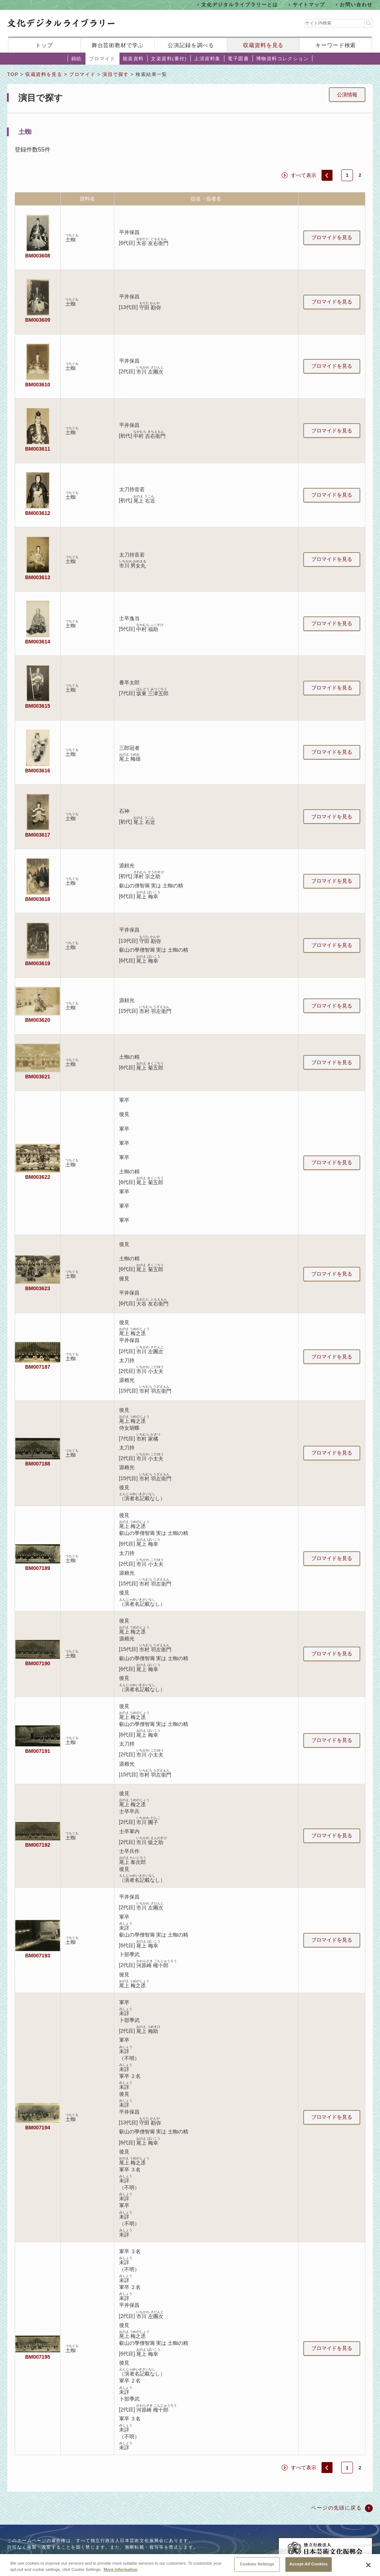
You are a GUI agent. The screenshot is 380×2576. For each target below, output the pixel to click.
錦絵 (76, 58)
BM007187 (37, 1367)
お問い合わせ (356, 4)
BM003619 (37, 963)
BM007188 (37, 1464)
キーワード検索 (335, 45)
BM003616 (37, 770)
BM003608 (37, 256)
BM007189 (37, 1568)
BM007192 (37, 1845)
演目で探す (115, 74)
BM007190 (37, 1663)
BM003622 (37, 1177)
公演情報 (347, 95)
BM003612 (37, 513)
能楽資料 (133, 58)
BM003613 (37, 577)
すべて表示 (303, 175)
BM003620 (37, 1020)
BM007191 (37, 1751)
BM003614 (37, 642)
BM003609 (37, 320)
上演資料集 (207, 58)
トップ (44, 45)
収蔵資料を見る (263, 45)
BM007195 (37, 2357)
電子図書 (238, 58)
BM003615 (37, 706)
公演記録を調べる (191, 45)
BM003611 (37, 449)
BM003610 (37, 384)
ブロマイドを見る (331, 237)
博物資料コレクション (282, 58)
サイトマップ (309, 4)
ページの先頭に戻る (336, 2508)
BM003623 (37, 1288)
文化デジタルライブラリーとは (239, 4)
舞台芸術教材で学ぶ (118, 45)
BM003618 (37, 899)
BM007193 (37, 1955)
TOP (12, 74)
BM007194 (37, 2127)
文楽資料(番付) (169, 58)
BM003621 (37, 1076)
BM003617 (37, 835)
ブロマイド (102, 58)
